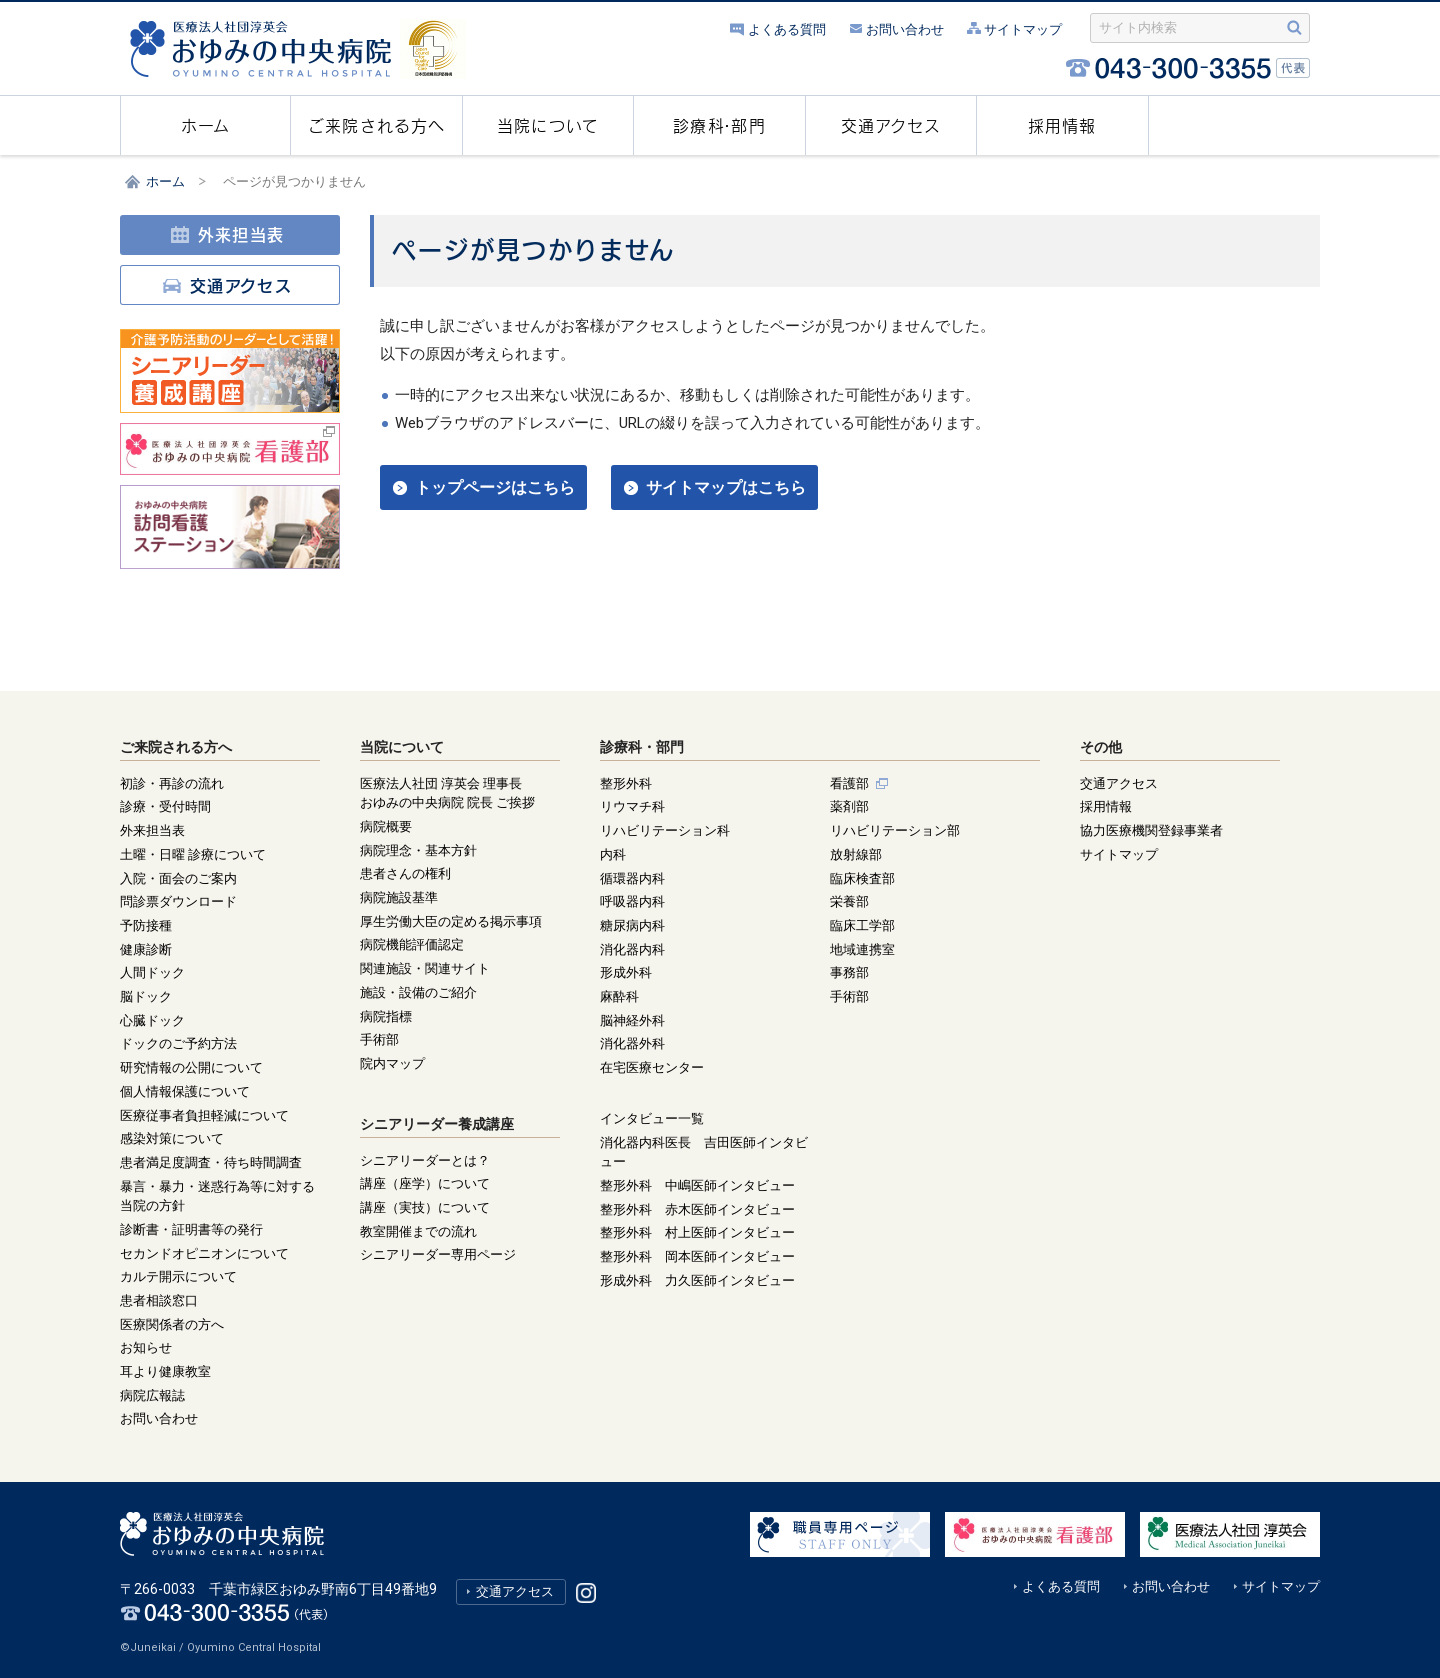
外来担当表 (226, 235)
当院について (402, 747)
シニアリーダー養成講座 (437, 1124)
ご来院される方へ (176, 747)
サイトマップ (1014, 29)
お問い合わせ (896, 29)
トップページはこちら (495, 487)
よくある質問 (778, 29)
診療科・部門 (642, 747)
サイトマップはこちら (726, 487)
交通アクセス (226, 286)
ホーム (165, 181)
